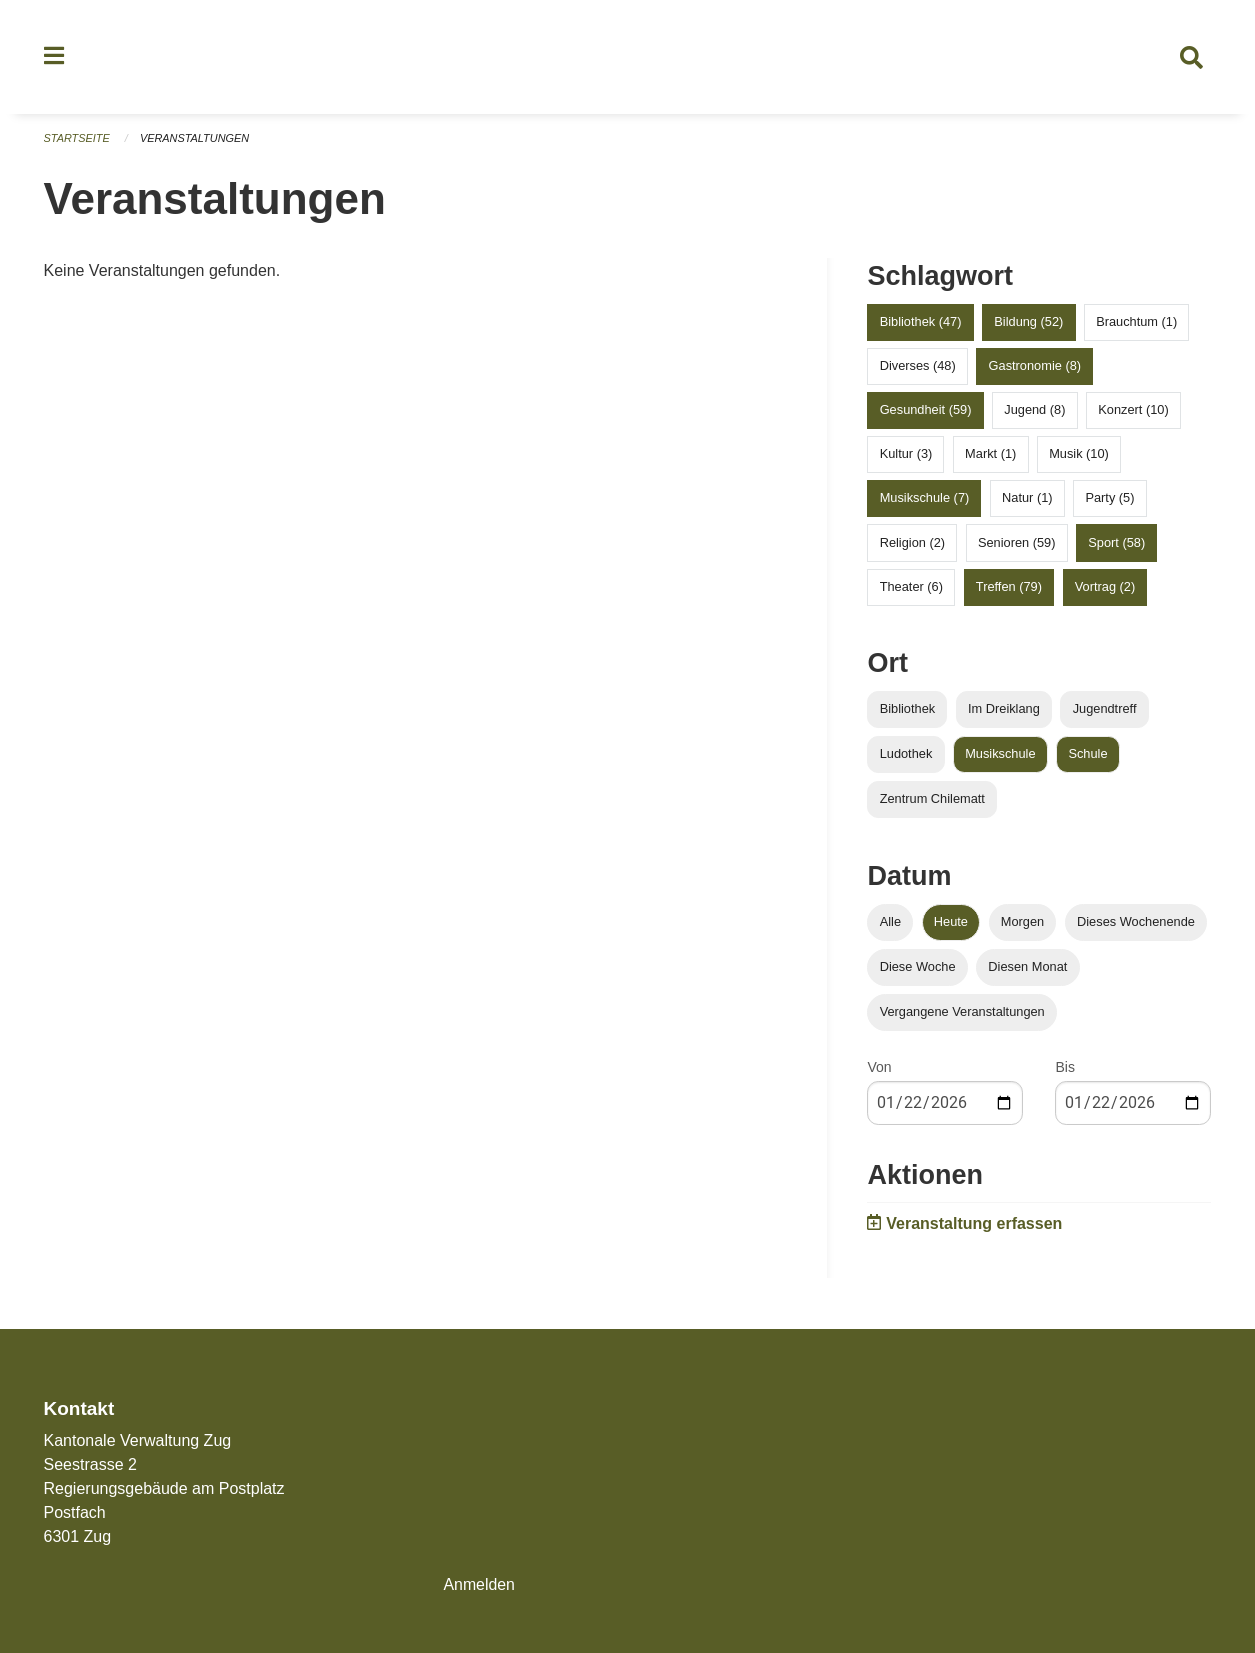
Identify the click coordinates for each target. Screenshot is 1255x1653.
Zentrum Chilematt (932, 800)
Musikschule (1000, 755)
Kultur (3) (906, 455)
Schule (1087, 755)
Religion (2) (912, 544)
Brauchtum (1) (1136, 323)
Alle (890, 923)
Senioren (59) (1017, 544)
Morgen (1022, 923)
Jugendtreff (1105, 710)
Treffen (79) (1009, 588)
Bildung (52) (1028, 323)
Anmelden (479, 1584)
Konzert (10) (1133, 411)
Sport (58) (1116, 544)
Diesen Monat (1027, 968)
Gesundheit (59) (926, 411)
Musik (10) (1079, 455)
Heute (951, 923)
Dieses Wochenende (1136, 923)
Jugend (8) (1034, 411)
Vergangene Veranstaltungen (962, 1014)
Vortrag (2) (1105, 588)
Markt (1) (990, 455)
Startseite (77, 140)
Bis (1064, 1070)
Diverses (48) (918, 367)
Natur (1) (1027, 500)
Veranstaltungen (195, 140)
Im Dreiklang (1004, 710)
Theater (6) (911, 588)
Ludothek (906, 755)
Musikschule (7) (925, 500)
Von (879, 1070)
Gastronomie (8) (1035, 367)
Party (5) (1109, 500)
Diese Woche (918, 968)
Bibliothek (908, 710)
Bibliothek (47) (921, 323)
